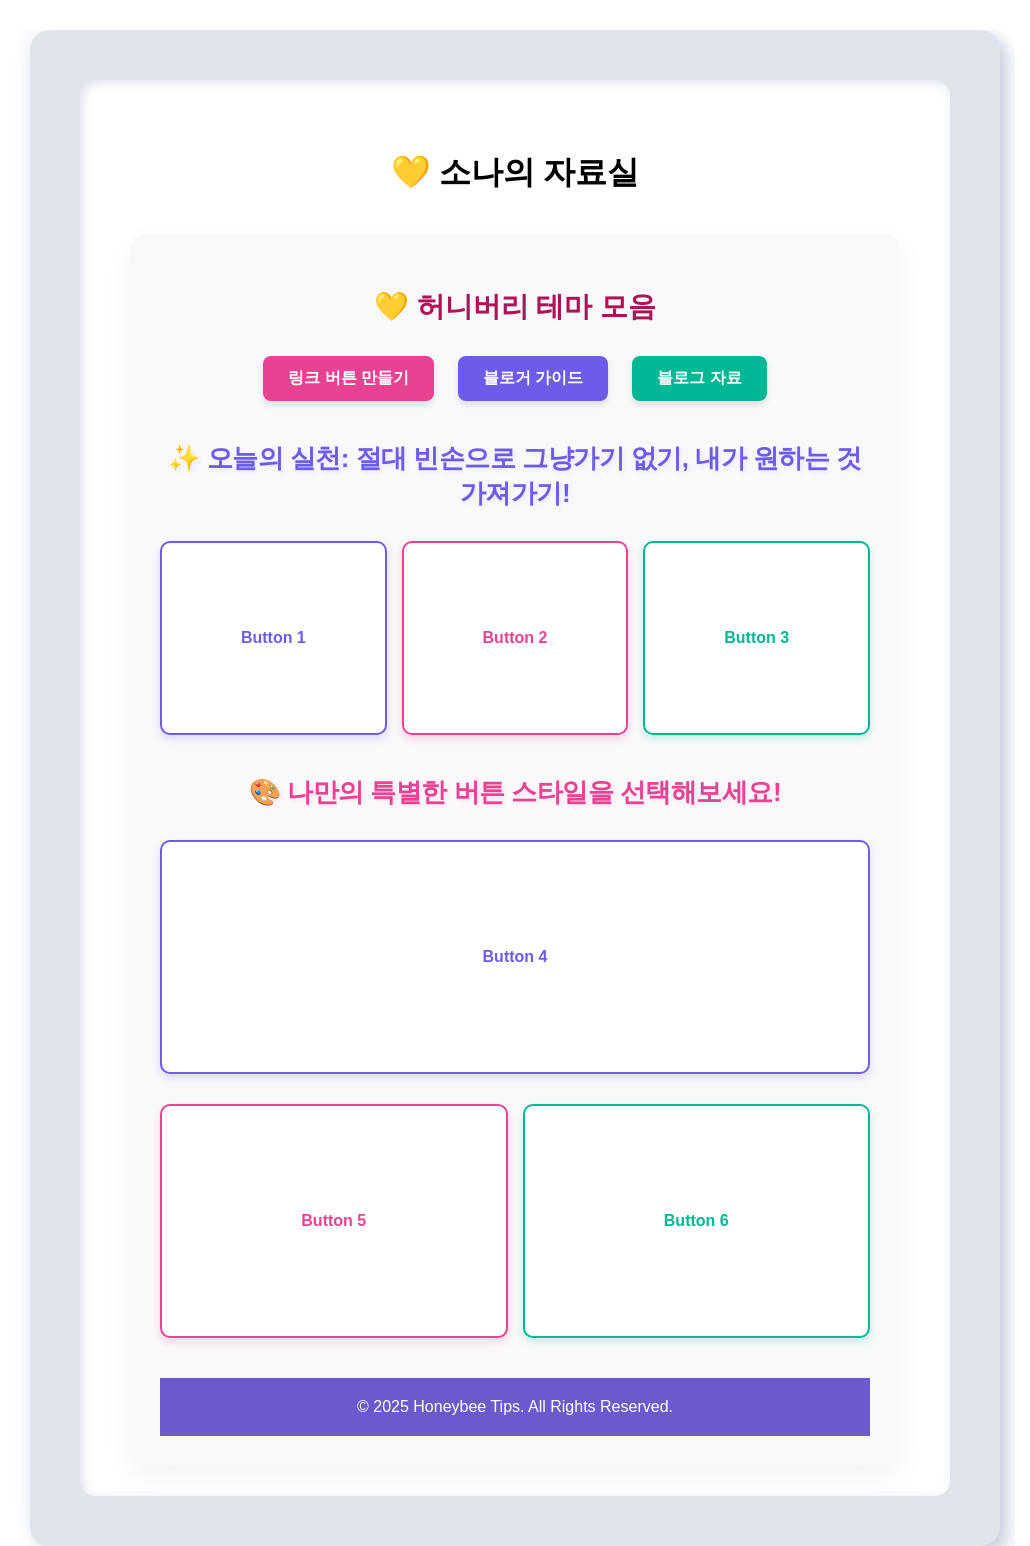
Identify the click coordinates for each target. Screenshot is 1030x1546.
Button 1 (273, 637)
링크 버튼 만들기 (348, 377)
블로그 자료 (699, 377)
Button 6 (696, 1220)
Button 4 (515, 956)
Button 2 (515, 637)
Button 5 (333, 1220)
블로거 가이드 (533, 377)
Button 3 (756, 637)
